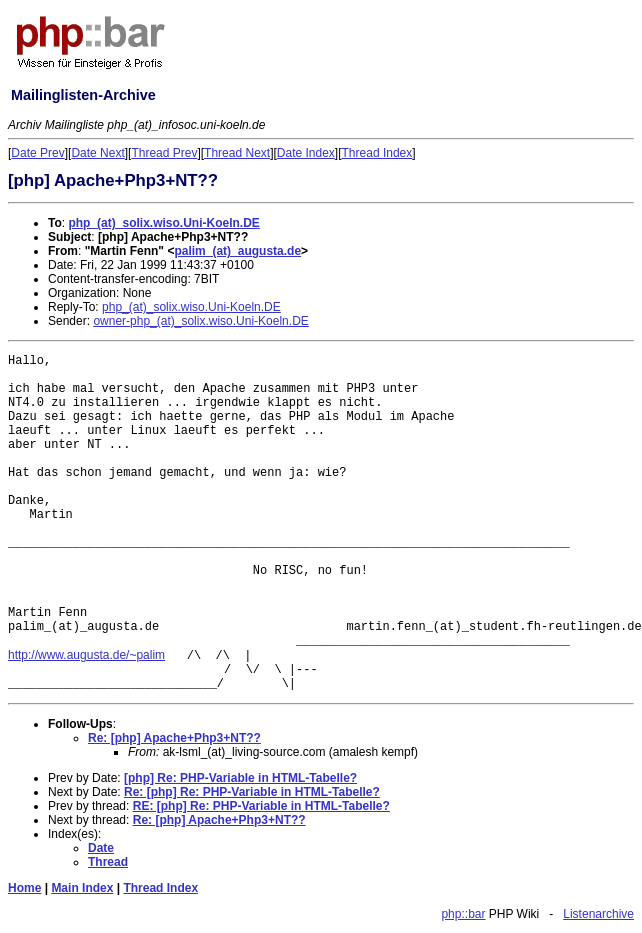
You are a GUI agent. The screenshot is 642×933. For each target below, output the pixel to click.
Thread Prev (164, 153)
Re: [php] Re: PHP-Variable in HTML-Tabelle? (252, 792)
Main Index (82, 888)
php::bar (463, 914)
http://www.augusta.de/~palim (86, 655)
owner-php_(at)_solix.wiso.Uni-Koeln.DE (200, 321)
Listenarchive (598, 914)
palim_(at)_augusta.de (237, 251)
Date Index (306, 153)
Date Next (97, 153)
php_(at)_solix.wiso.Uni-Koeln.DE (163, 223)
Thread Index (377, 153)
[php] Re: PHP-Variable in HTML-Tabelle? (240, 778)
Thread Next (237, 153)
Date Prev (37, 153)
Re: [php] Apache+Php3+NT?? (174, 738)
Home (24, 888)
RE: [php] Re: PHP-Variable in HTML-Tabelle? (261, 806)
